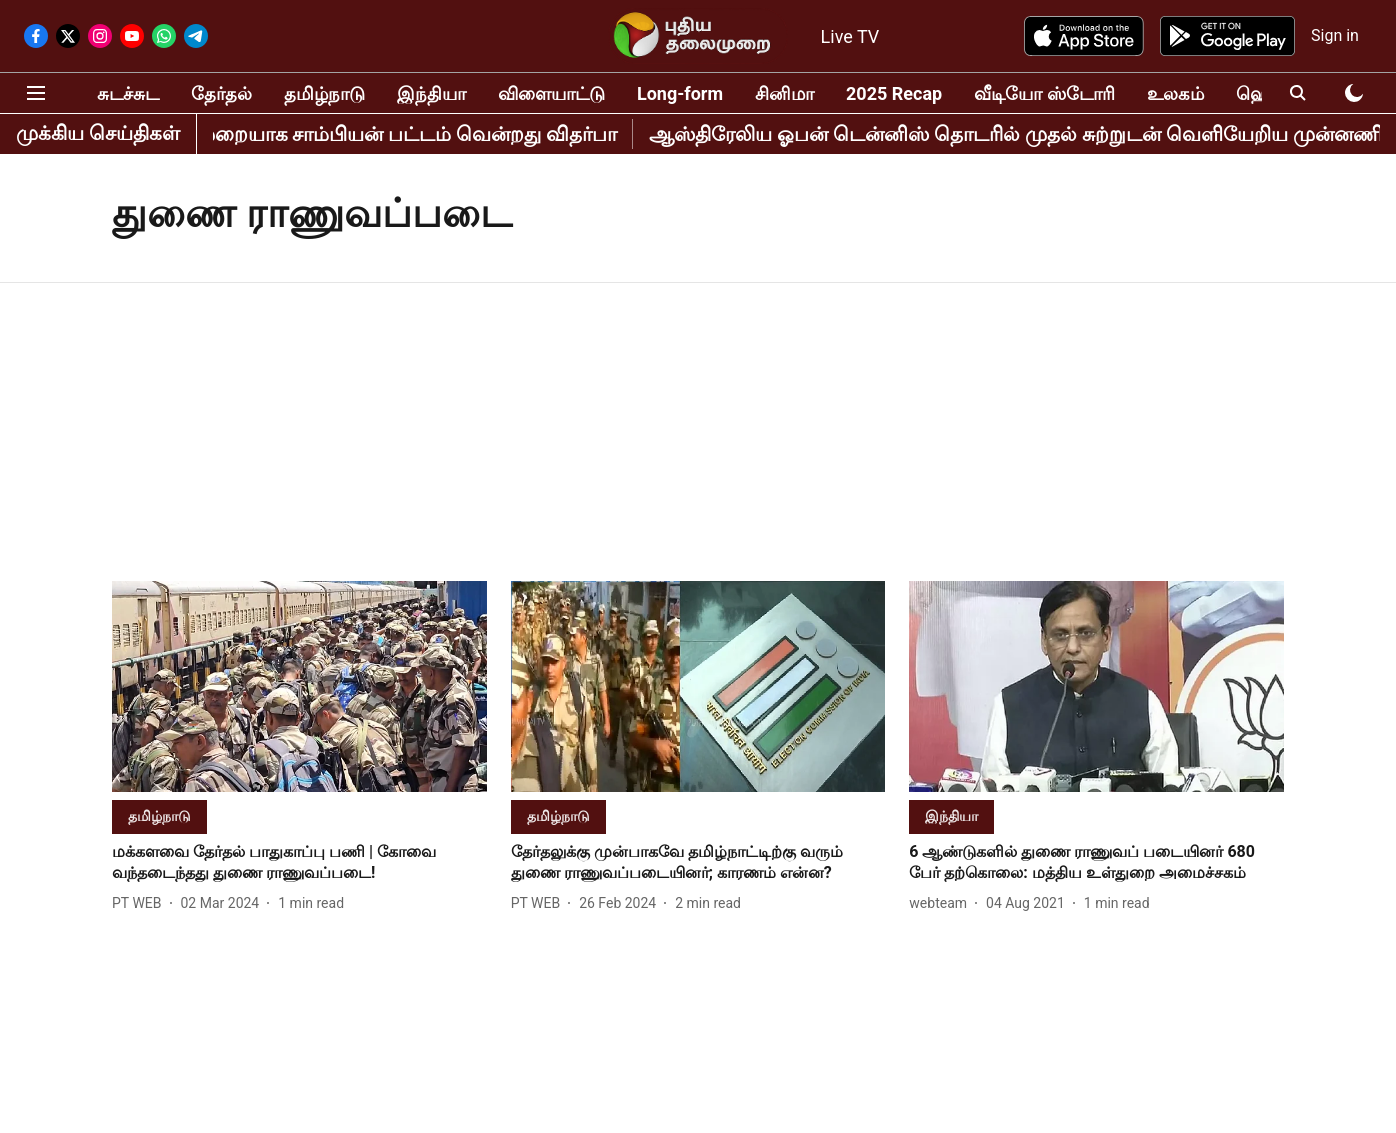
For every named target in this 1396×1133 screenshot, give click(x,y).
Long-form (680, 93)
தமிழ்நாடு (324, 93)
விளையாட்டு (551, 93)
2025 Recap (894, 93)
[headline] (299, 863)
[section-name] (159, 815)
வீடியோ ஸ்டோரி (1044, 93)
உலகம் (1175, 93)
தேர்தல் (221, 93)
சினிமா (784, 93)
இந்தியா (431, 93)
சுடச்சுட (128, 93)
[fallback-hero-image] (299, 686)
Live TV (850, 36)
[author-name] (141, 903)
